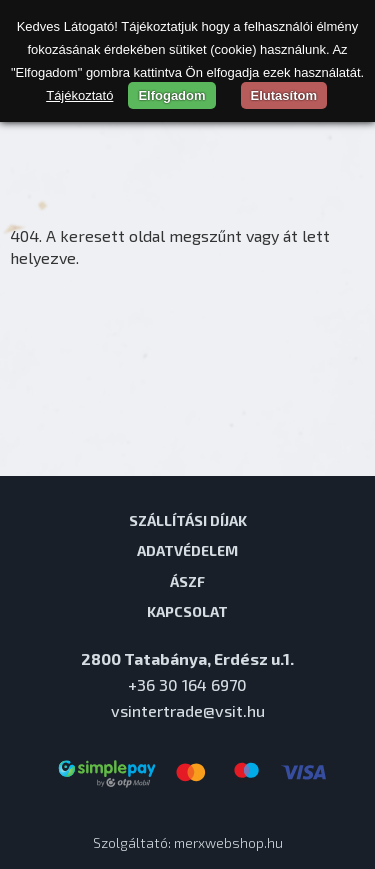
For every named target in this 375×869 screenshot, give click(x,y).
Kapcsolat (187, 611)
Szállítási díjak (188, 520)
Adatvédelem (187, 550)
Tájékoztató (79, 95)
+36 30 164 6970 (187, 684)
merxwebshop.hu (228, 842)
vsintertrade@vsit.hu (188, 710)
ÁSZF (187, 581)
